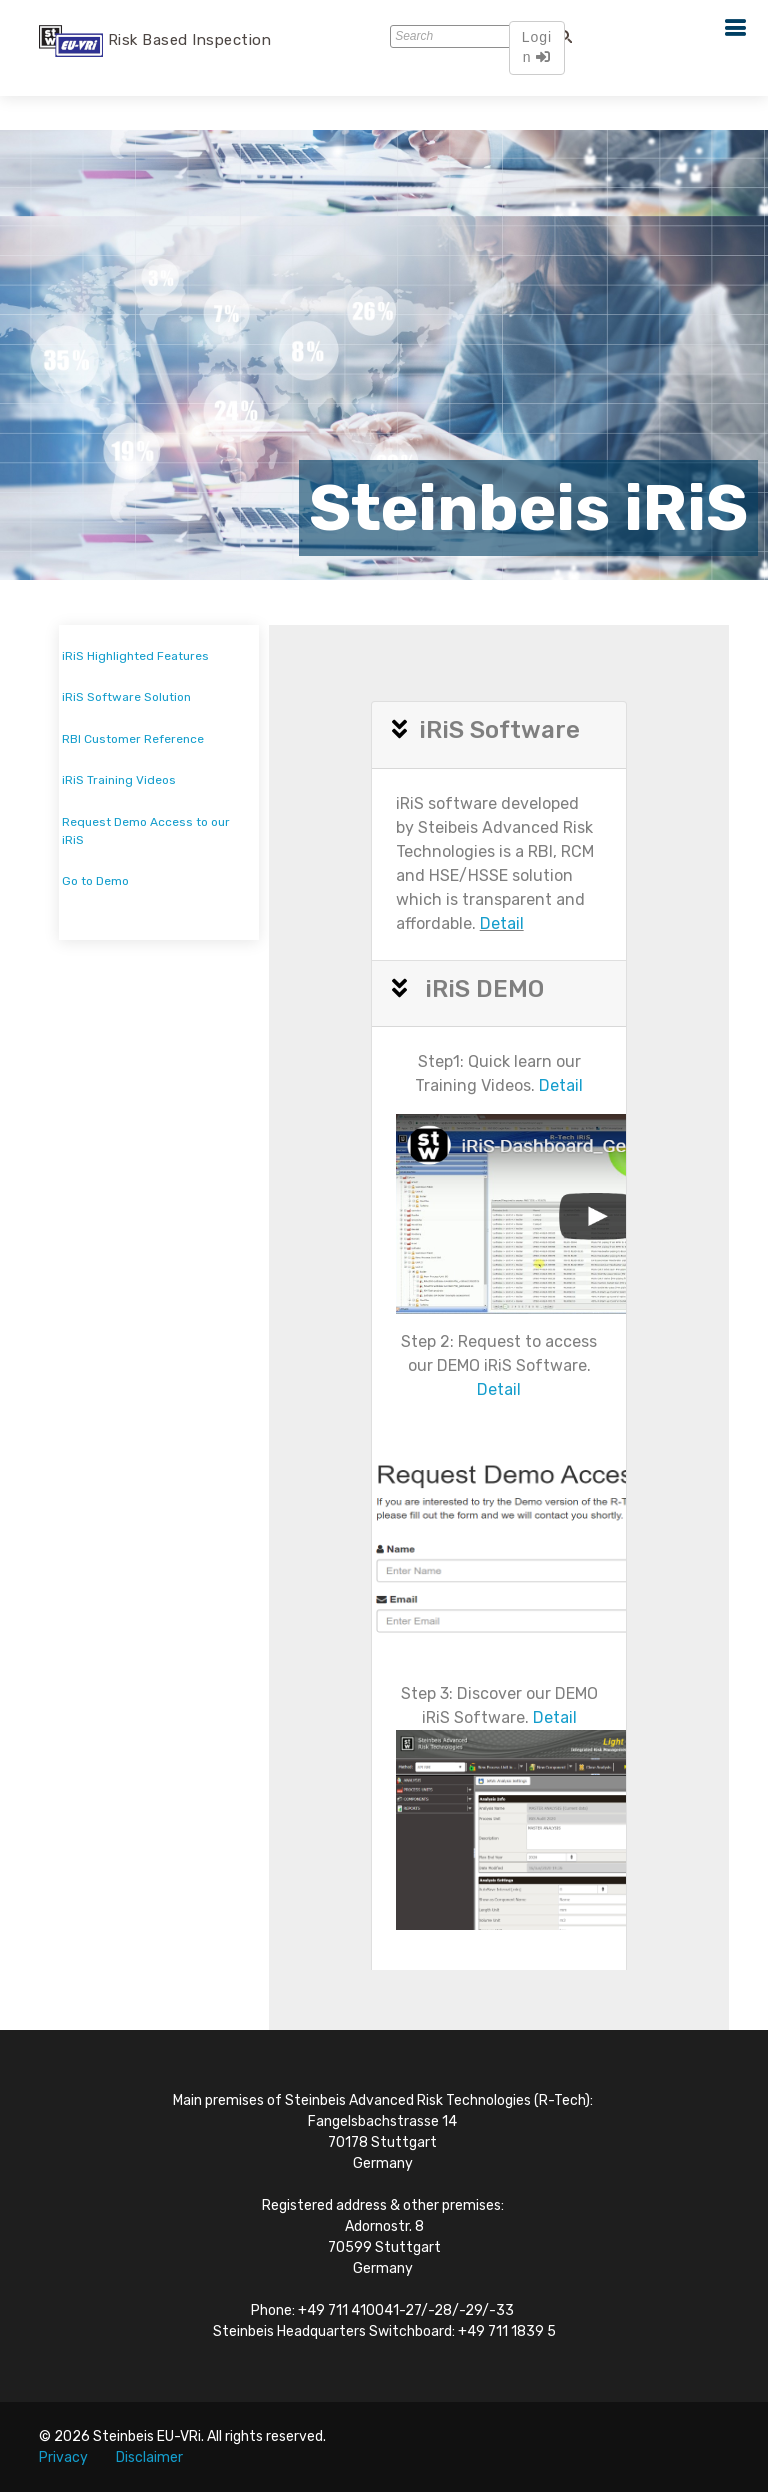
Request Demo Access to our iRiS (146, 831)
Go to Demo (95, 881)
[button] (405, 730)
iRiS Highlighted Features (135, 656)
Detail (502, 923)
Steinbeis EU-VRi (147, 2436)
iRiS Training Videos (119, 780)
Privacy (63, 2457)
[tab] (499, 735)
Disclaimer (149, 2457)
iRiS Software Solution (126, 697)
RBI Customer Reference (133, 739)
